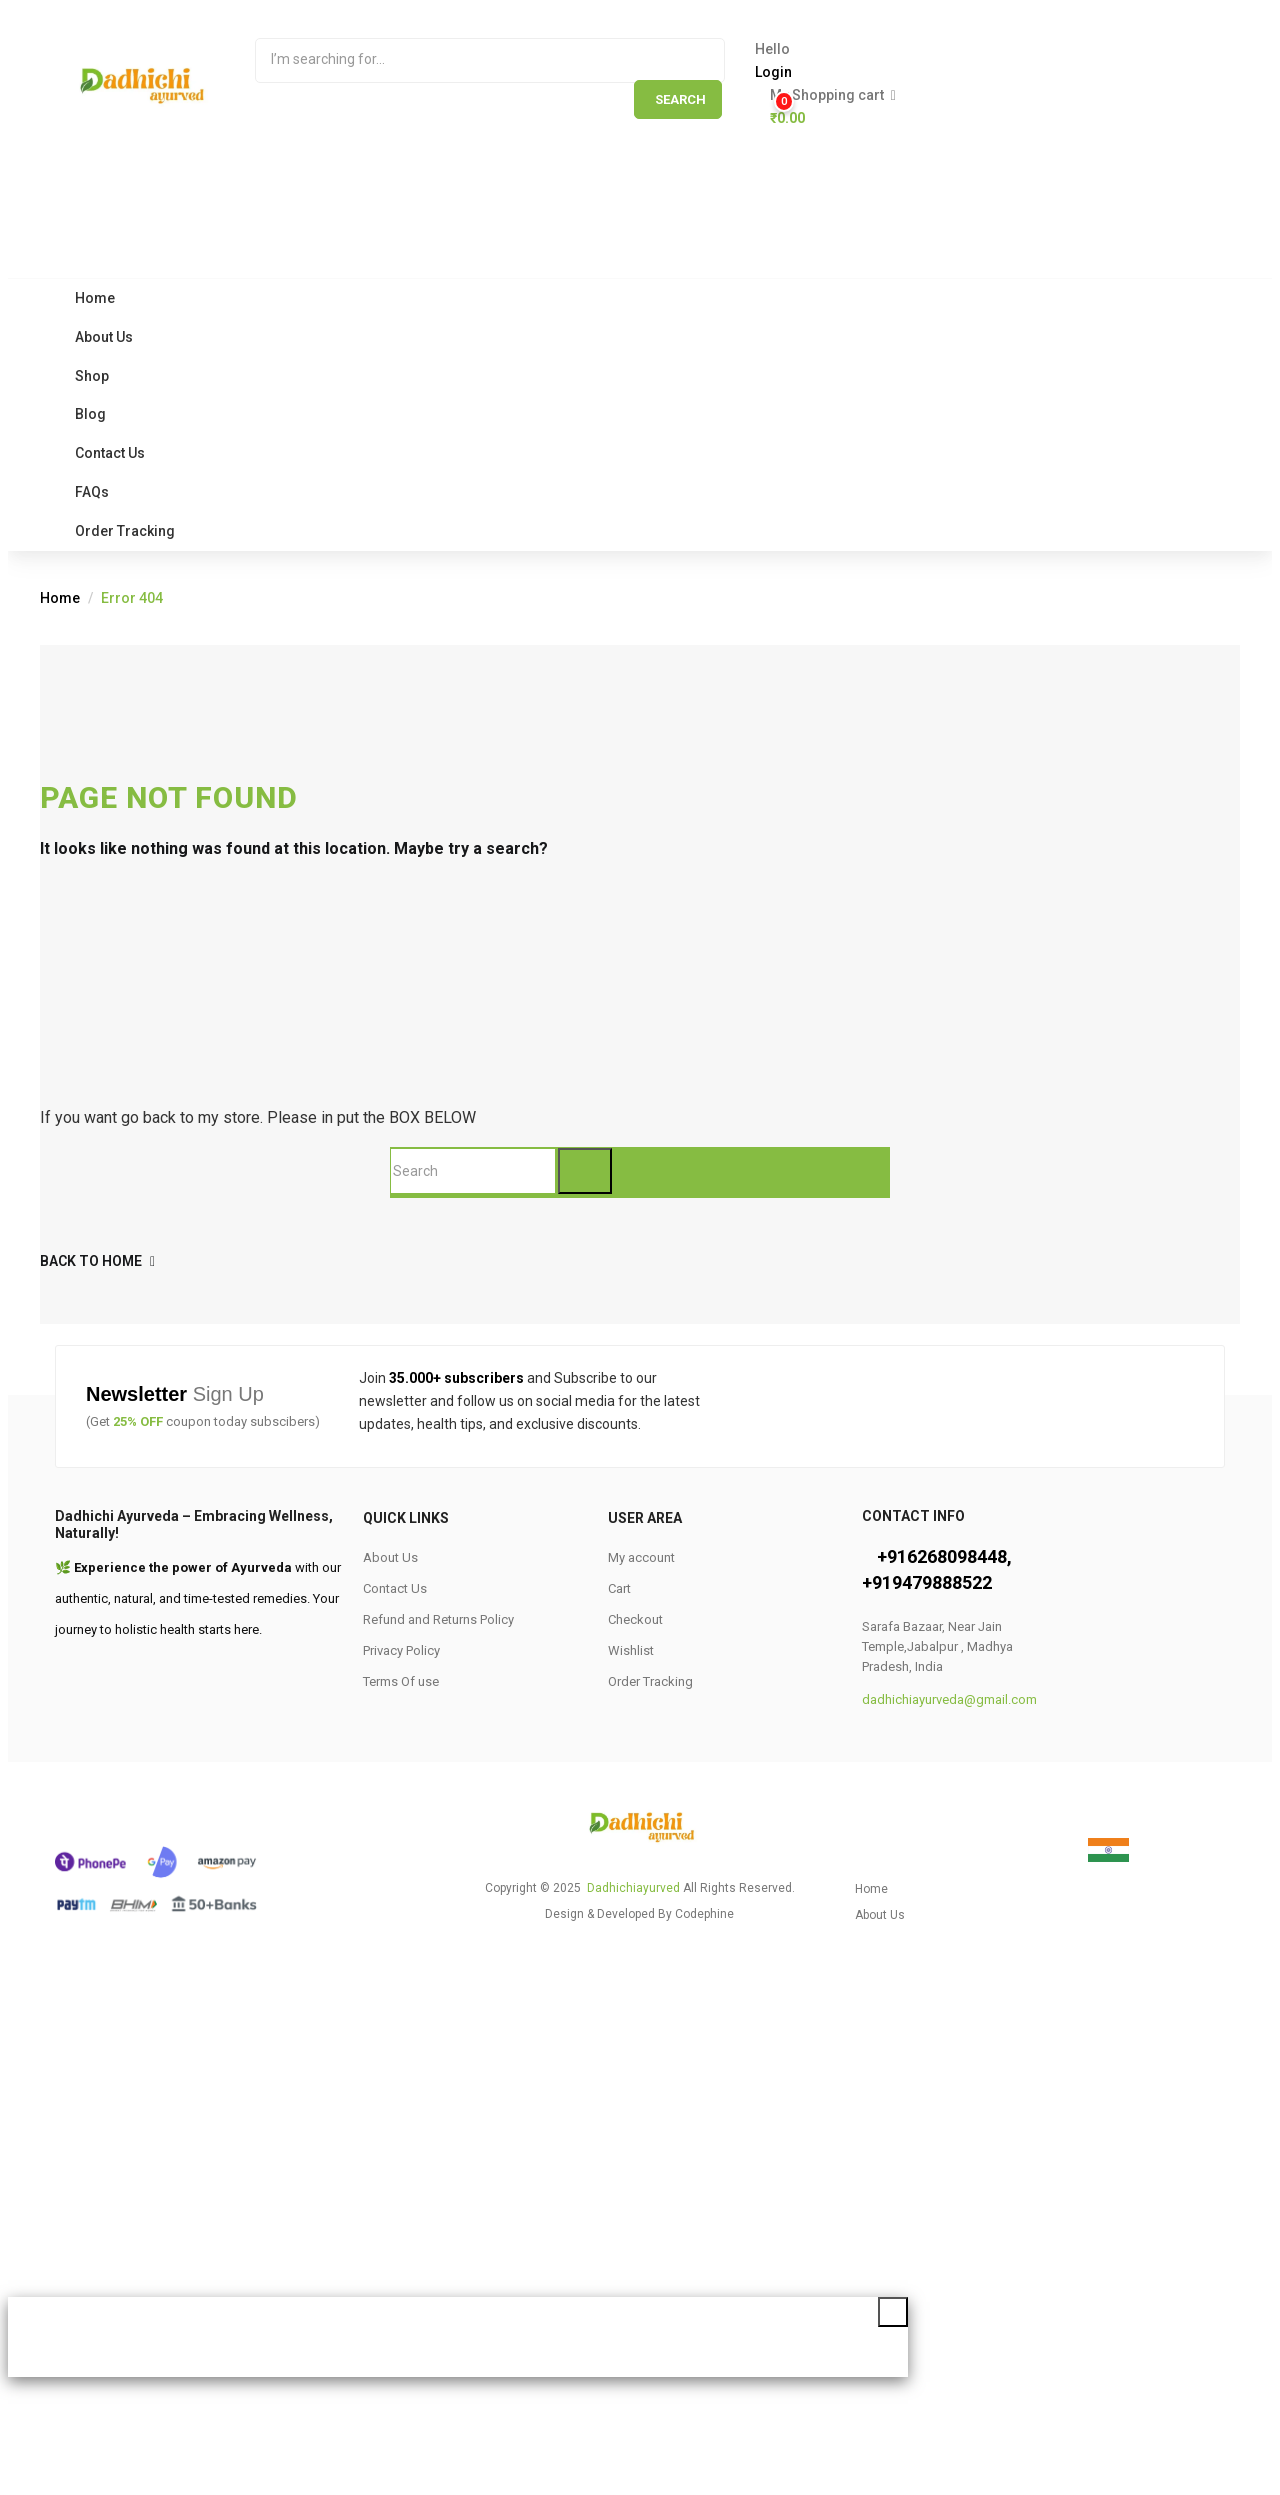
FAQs (92, 492)
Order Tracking (125, 531)
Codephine (704, 1914)
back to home (97, 1261)
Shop (92, 376)
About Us (104, 337)
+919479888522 (927, 1582)
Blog (90, 414)
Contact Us (110, 453)
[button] (988, 107)
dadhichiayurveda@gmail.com (949, 1699)
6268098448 (957, 1556)
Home (95, 298)
